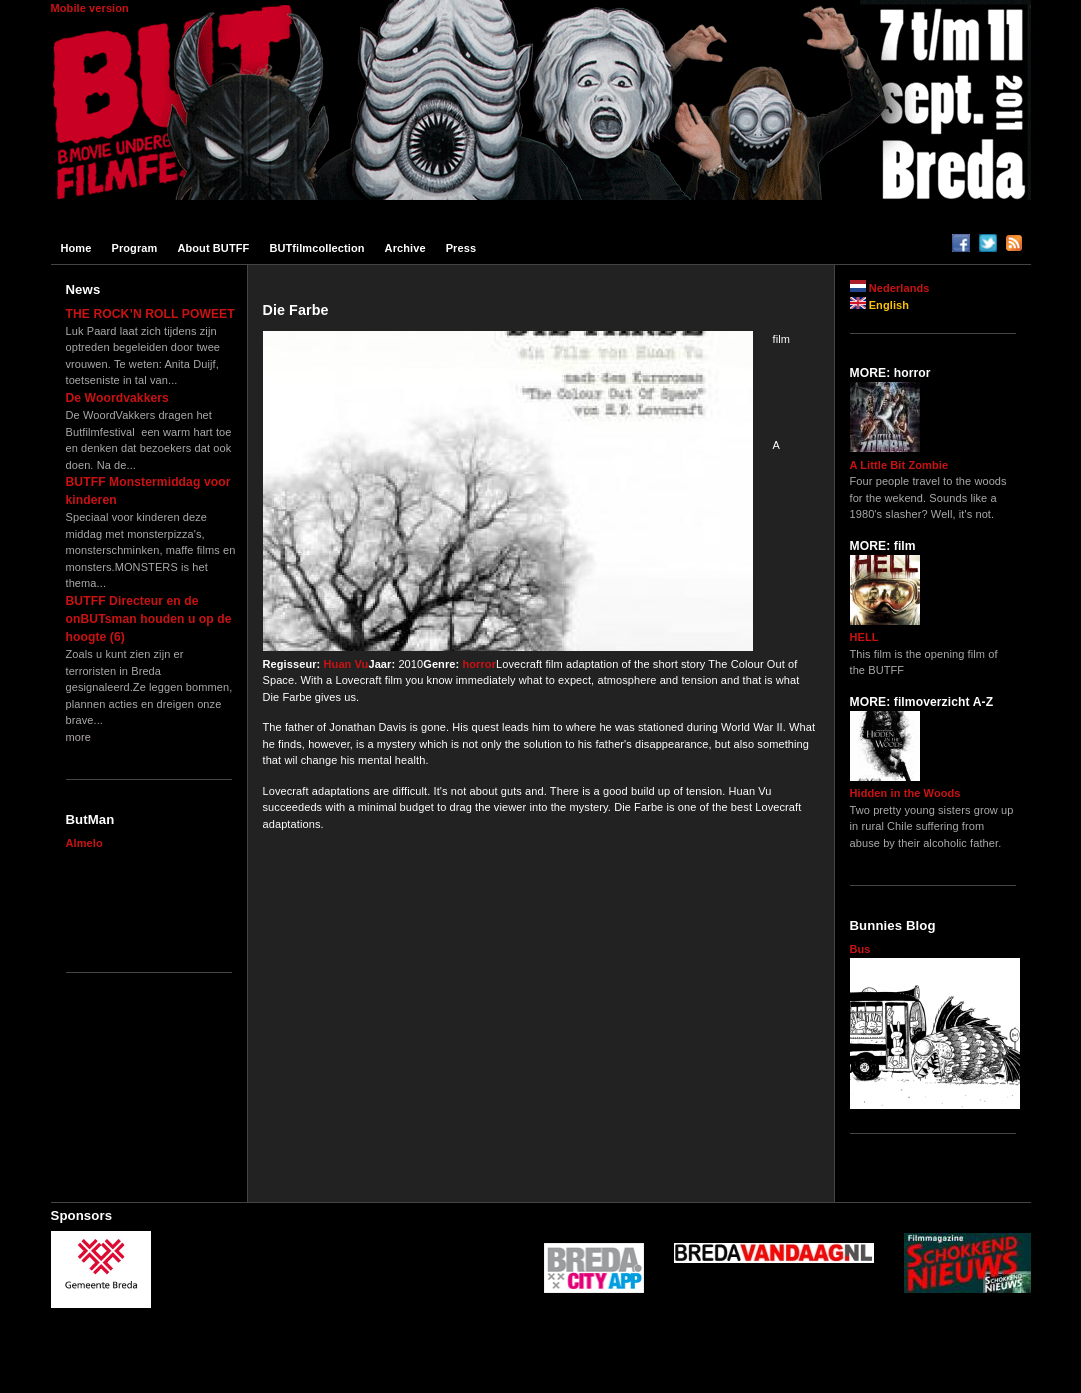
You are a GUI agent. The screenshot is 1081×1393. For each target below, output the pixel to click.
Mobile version (90, 8)
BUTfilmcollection (316, 248)
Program (134, 248)
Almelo (84, 843)
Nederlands (890, 288)
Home (76, 248)
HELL (864, 637)
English (880, 305)
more (78, 737)
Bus (860, 949)
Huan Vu (346, 664)
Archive (405, 248)
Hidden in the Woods (905, 793)
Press (461, 248)
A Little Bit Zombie (899, 465)
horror (479, 664)
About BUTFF (213, 248)
